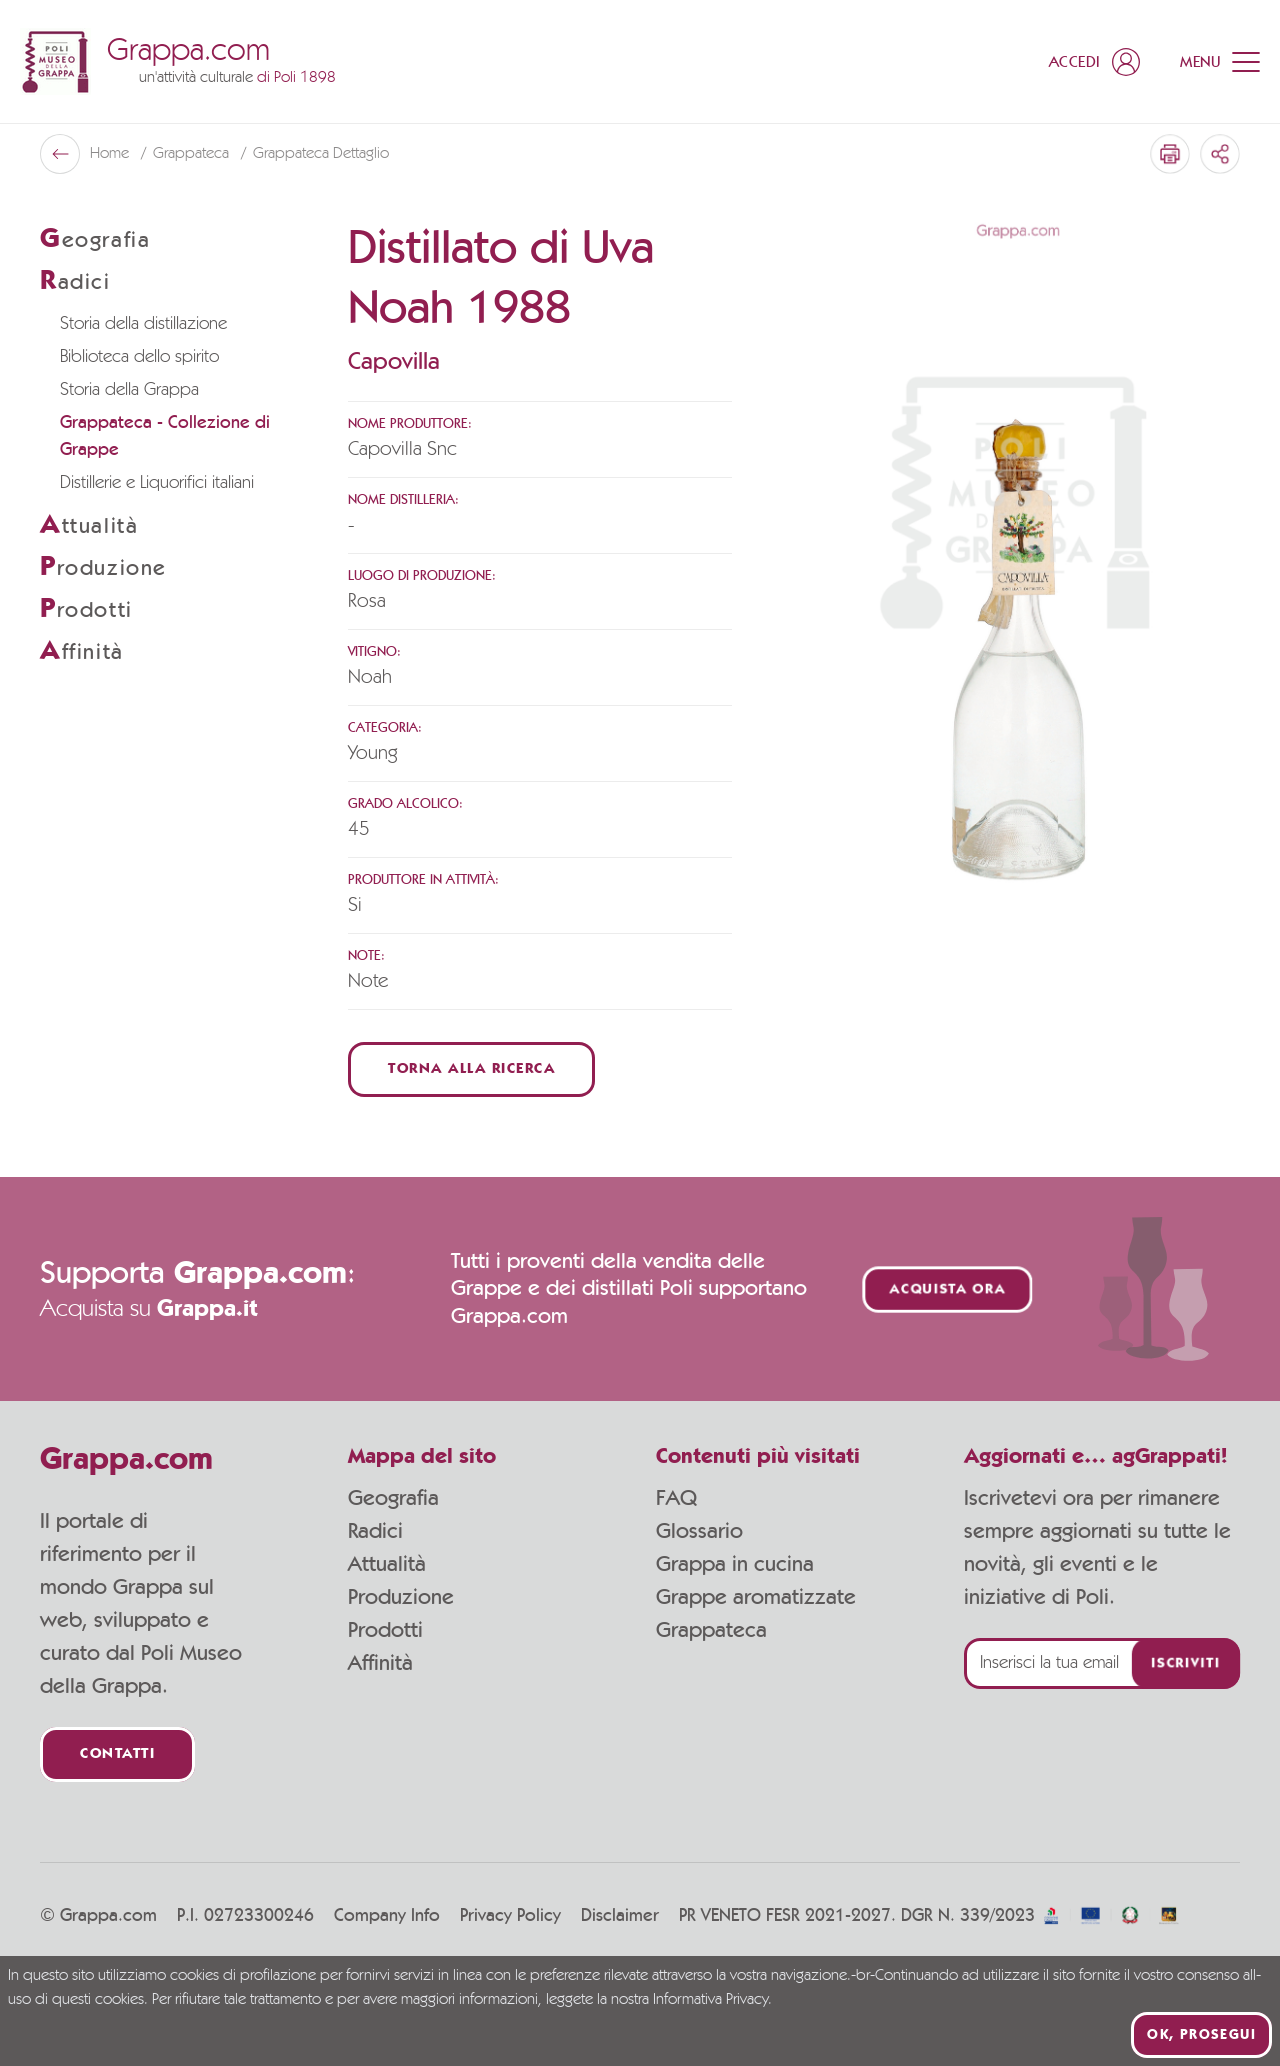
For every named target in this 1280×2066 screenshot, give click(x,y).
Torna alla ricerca (471, 1069)
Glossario (699, 1531)
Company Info (387, 1916)
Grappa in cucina (735, 1564)
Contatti (117, 1754)
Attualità (387, 1564)
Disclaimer (620, 1916)
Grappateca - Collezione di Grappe (165, 436)
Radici (375, 1531)
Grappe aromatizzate (756, 1597)
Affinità (380, 1663)
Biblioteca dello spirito (139, 357)
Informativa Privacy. (712, 2000)
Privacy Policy (510, 1916)
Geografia (393, 1498)
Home (111, 154)
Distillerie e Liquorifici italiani (157, 483)
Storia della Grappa (129, 390)
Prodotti (385, 1630)
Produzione (401, 1597)
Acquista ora (948, 1289)
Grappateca (193, 154)
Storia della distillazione (143, 324)
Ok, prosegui (1201, 2035)
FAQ (676, 1498)
